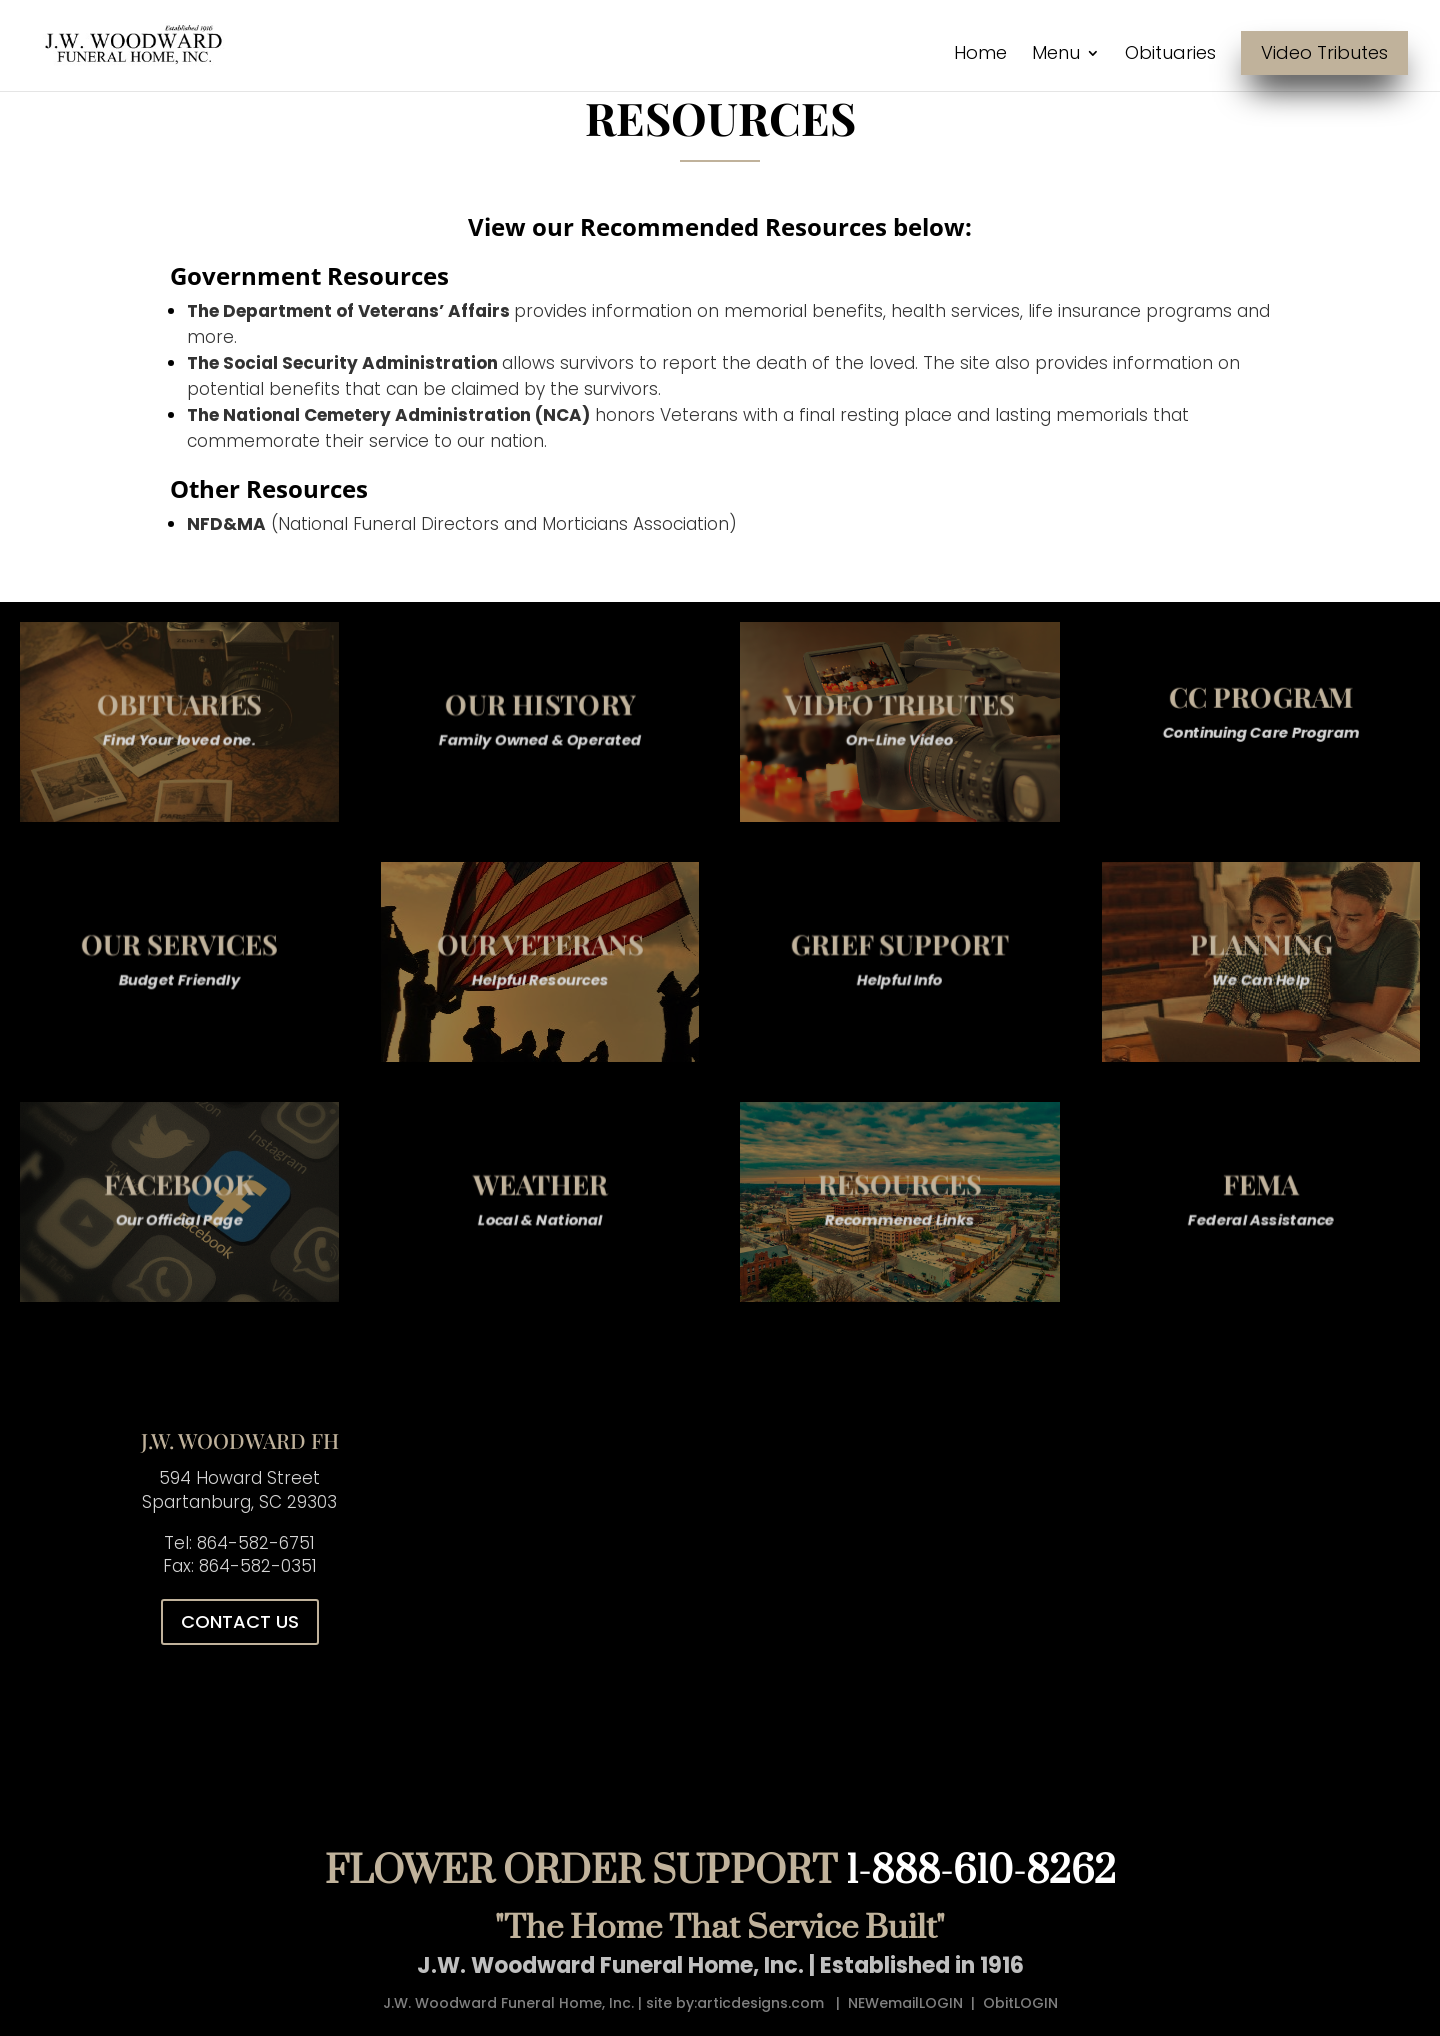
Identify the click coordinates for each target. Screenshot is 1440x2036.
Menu (1056, 55)
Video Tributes (1324, 52)
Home (980, 55)
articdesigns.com (760, 2003)
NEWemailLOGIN (905, 2003)
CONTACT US (240, 1621)
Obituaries (1170, 55)
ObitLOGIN (1020, 2003)
